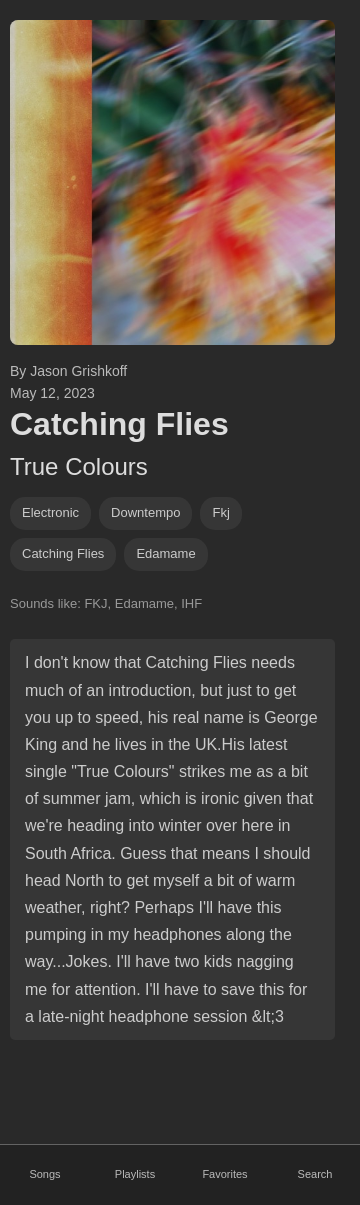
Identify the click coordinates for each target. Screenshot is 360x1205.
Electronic (50, 512)
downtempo (145, 512)
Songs (44, 1174)
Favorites (224, 1174)
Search (315, 1174)
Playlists (135, 1174)
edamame (165, 553)
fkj (220, 512)
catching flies (63, 553)
